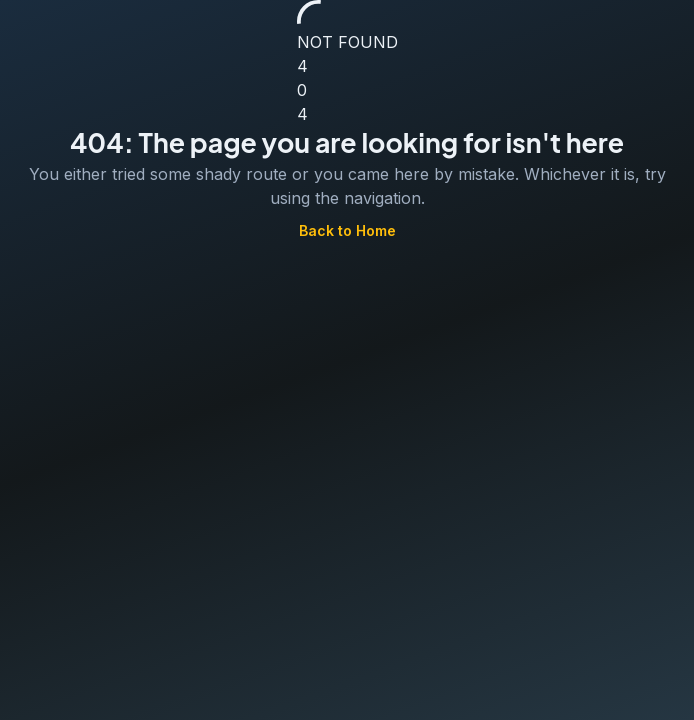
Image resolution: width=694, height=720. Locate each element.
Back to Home (347, 231)
